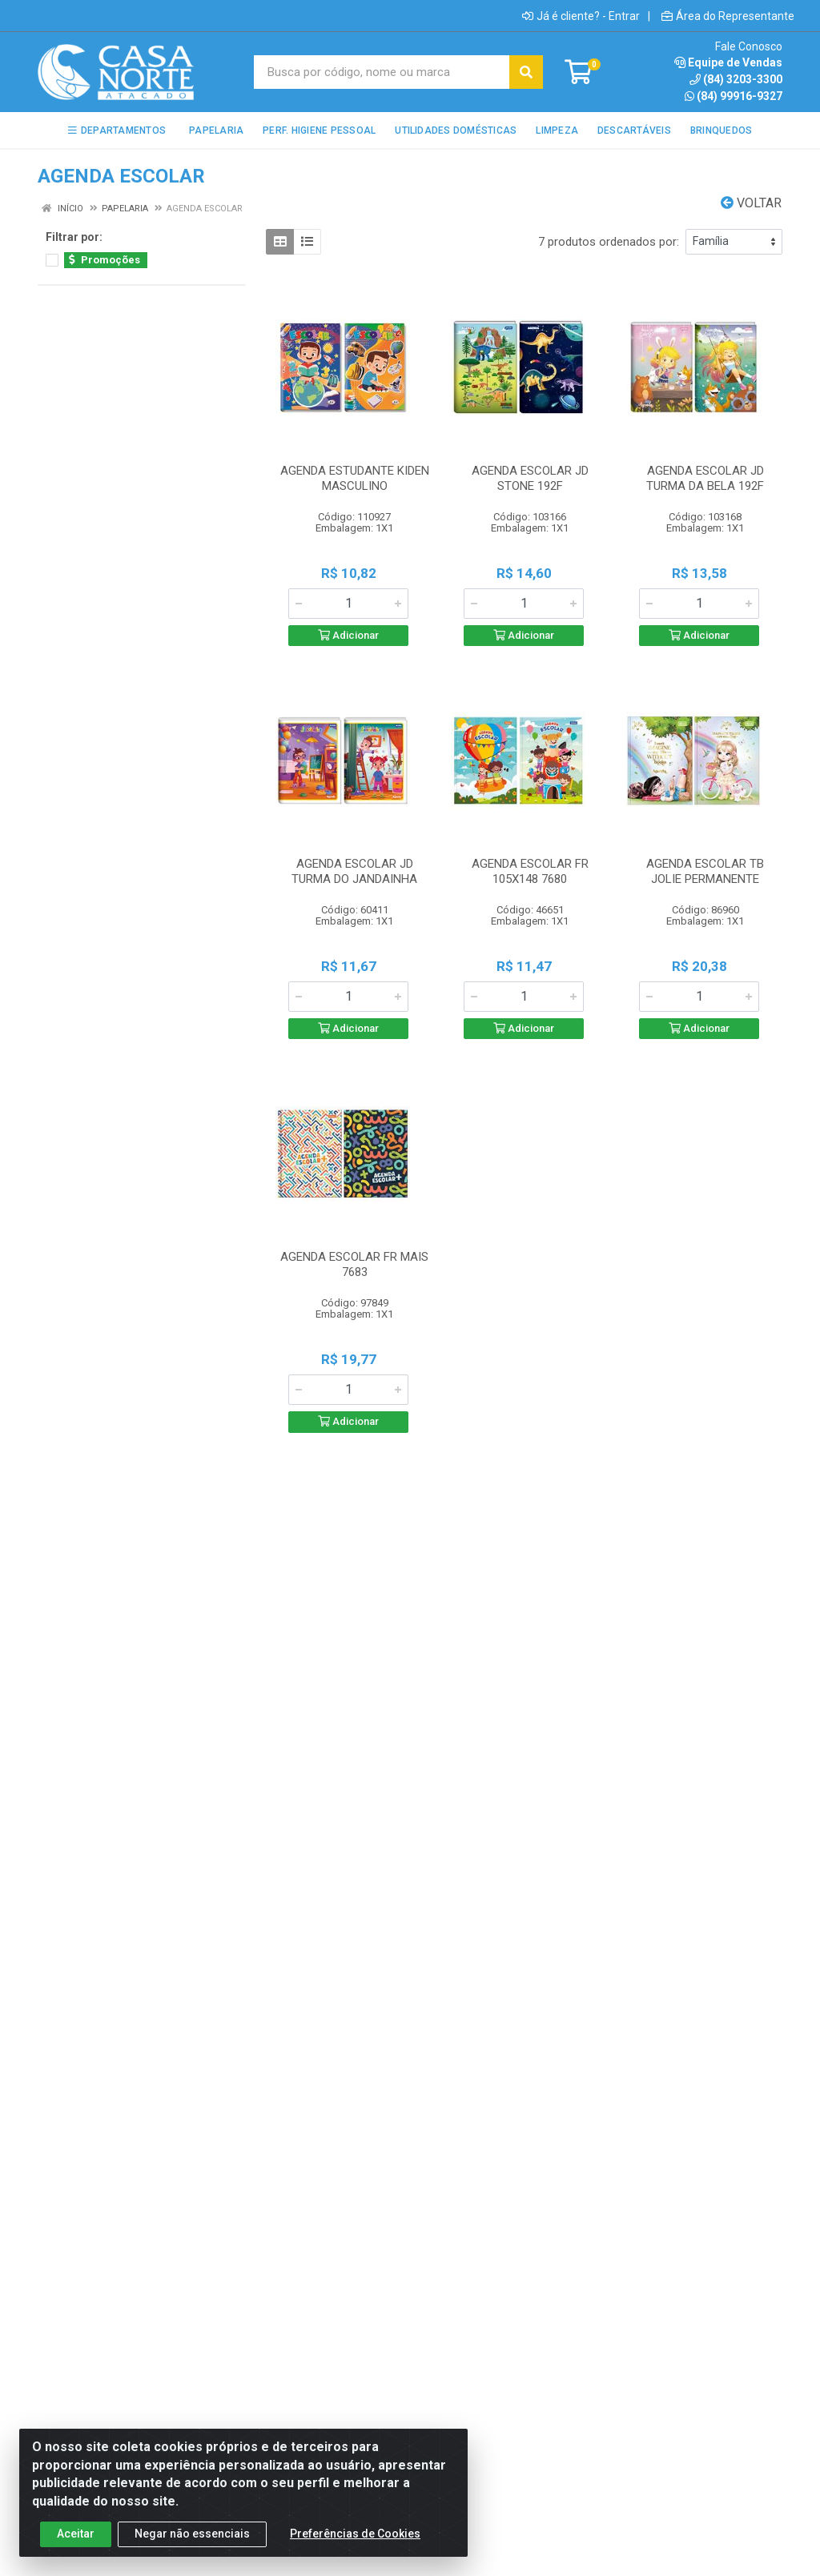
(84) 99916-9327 (733, 96)
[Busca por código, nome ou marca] (382, 72)
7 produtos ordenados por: (608, 242)
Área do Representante (727, 16)
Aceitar (75, 2548)
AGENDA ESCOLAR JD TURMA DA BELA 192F (705, 478)
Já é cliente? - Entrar (581, 16)
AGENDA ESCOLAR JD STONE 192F (530, 478)
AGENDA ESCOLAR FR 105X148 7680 (530, 871)
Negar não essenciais (192, 2548)
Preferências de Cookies (355, 2548)
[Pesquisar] (526, 72)
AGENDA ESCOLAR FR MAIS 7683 (354, 1264)
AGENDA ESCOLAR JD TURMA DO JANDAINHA (354, 871)
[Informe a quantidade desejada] (348, 603)
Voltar (751, 203)
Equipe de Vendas (728, 62)
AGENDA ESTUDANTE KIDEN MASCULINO (354, 478)
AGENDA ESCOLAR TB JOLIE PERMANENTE (705, 871)
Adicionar (348, 635)
